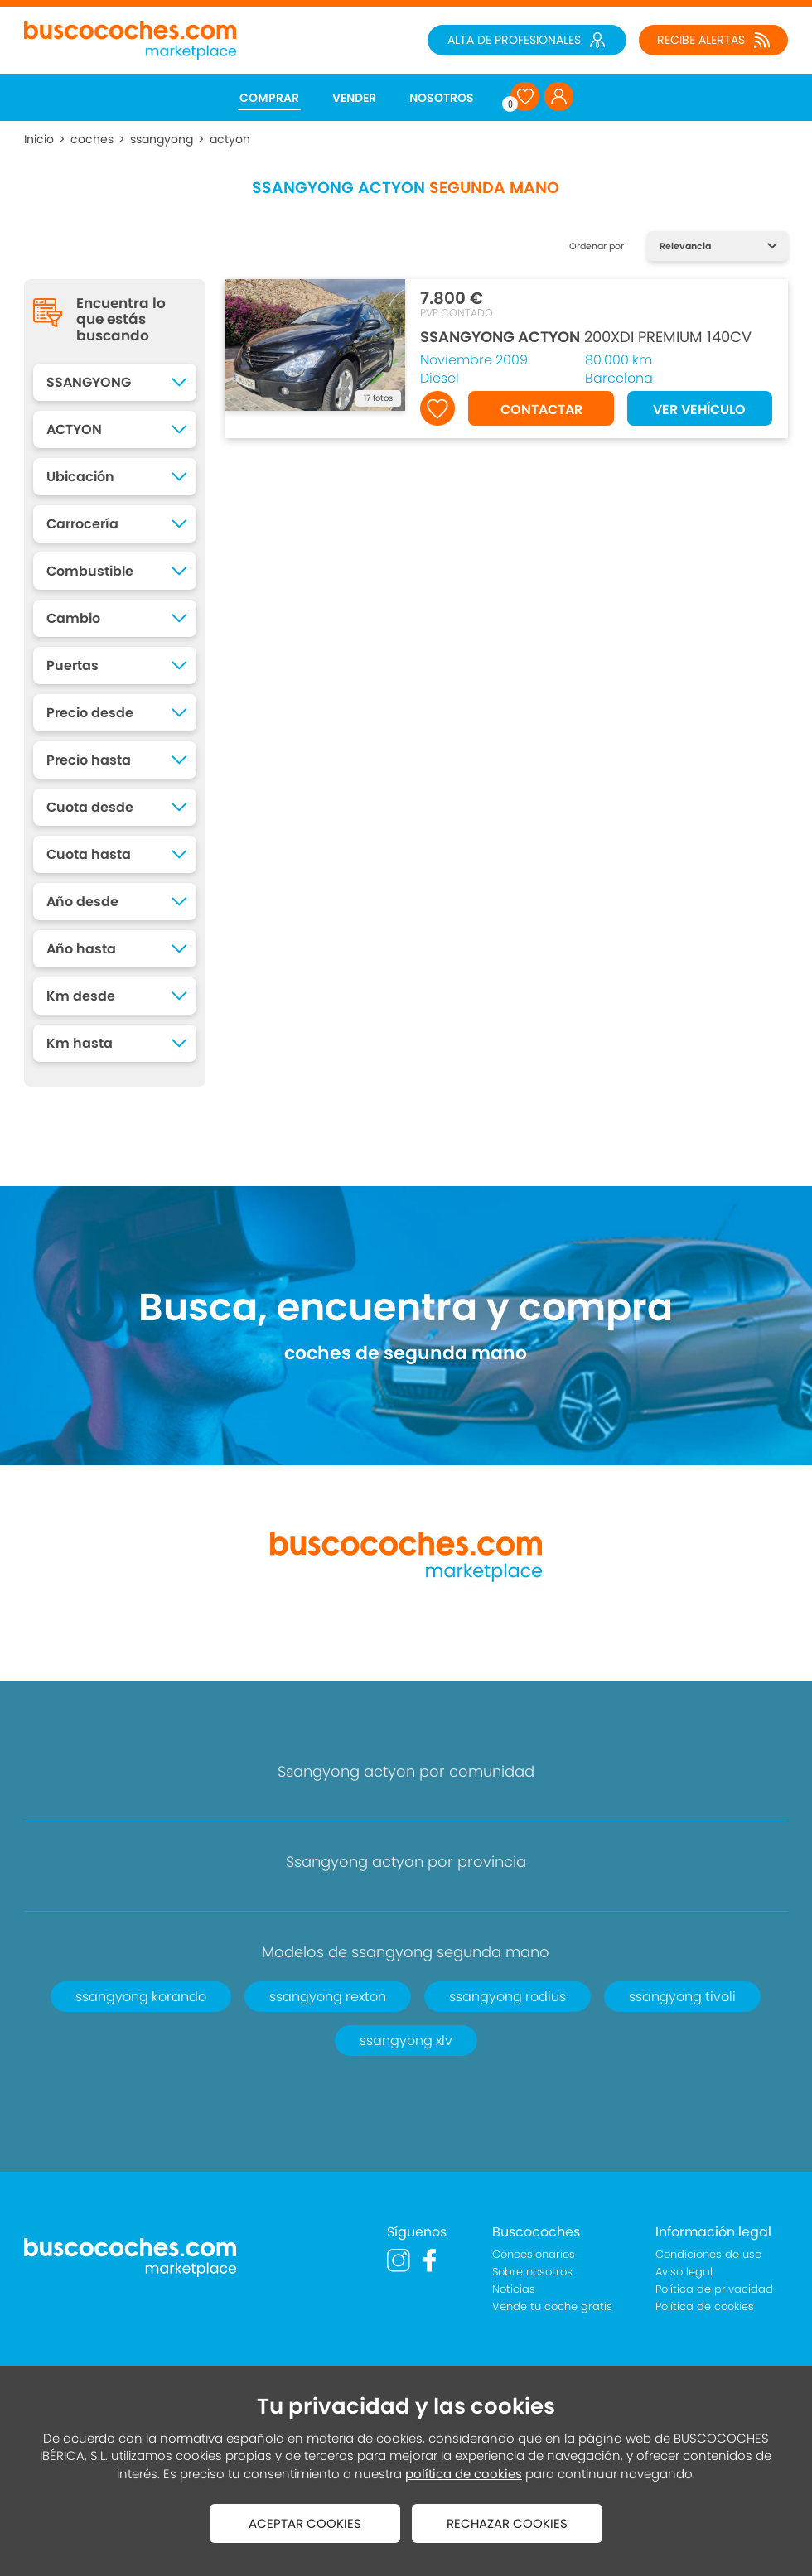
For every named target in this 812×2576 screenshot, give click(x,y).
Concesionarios (533, 2254)
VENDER (354, 97)
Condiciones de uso (708, 2254)
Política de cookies (704, 2306)
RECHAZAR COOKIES (507, 2523)
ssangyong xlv (406, 2040)
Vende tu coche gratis (552, 2306)
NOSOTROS (441, 97)
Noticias (513, 2289)
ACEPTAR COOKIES (305, 2523)
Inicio (39, 139)
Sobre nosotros (532, 2271)
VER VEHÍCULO (699, 409)
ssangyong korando (140, 1996)
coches (92, 139)
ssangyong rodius (507, 1996)
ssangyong (161, 139)
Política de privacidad (714, 2289)
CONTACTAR (541, 409)
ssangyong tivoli (682, 1996)
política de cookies (463, 2473)
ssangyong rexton (327, 1996)
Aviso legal (684, 2271)
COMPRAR (269, 97)
